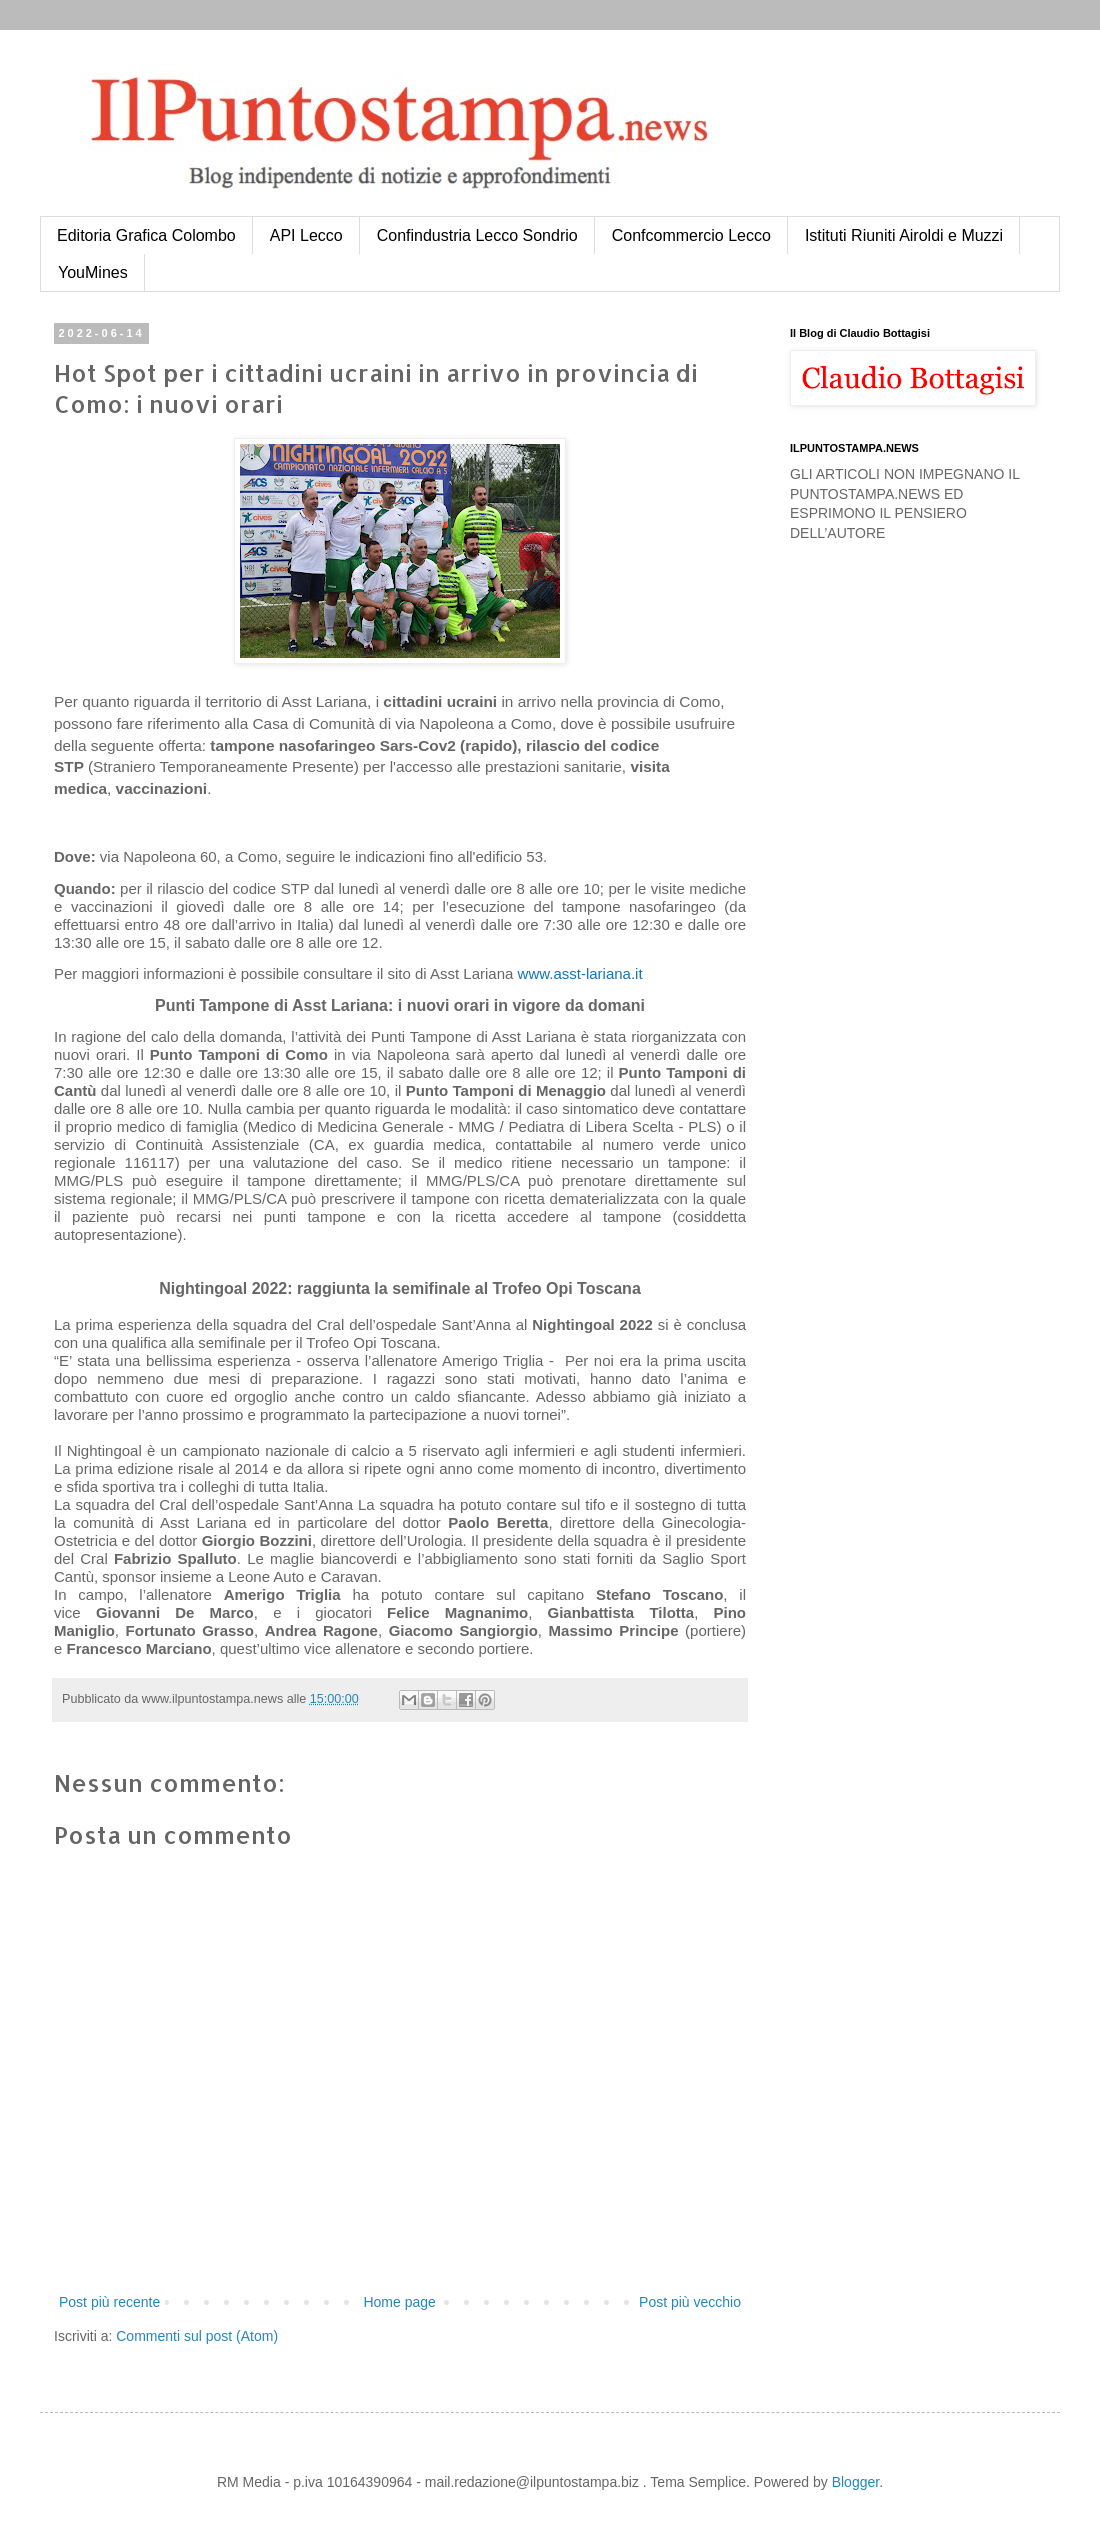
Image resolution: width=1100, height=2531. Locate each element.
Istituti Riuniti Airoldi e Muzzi (904, 235)
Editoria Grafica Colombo (146, 235)
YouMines (93, 272)
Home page (399, 2302)
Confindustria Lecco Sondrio (477, 235)
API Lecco (306, 235)
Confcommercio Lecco (691, 235)
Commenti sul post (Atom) (197, 2336)
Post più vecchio (690, 2302)
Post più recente (109, 2302)
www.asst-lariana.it (580, 973)
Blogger (855, 2482)
